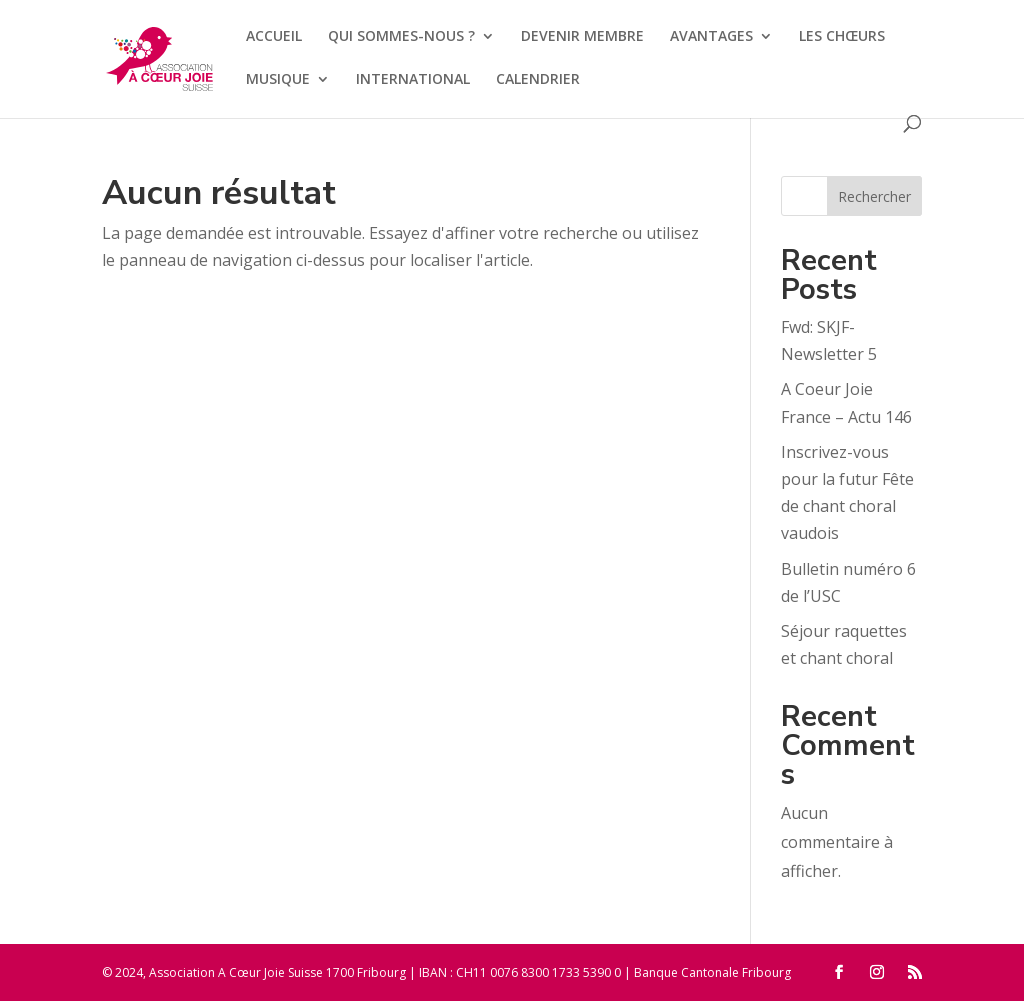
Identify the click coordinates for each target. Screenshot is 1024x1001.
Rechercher (874, 196)
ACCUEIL (274, 37)
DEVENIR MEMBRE (582, 37)
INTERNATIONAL (413, 80)
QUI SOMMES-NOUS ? (401, 37)
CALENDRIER (538, 80)
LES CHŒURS (842, 37)
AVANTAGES (711, 37)
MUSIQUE (278, 80)
